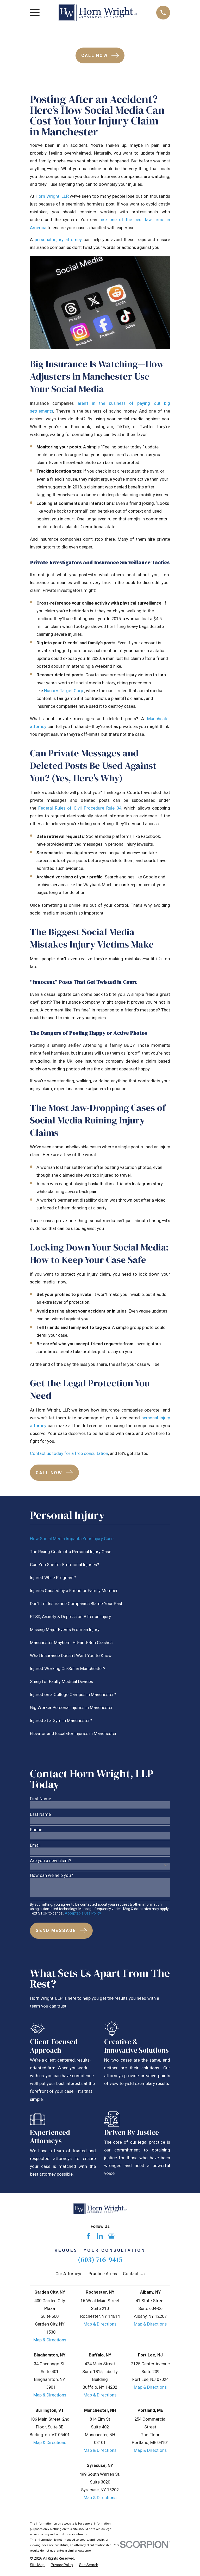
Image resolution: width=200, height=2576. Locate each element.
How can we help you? (51, 1875)
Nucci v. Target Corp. (64, 690)
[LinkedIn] (100, 2236)
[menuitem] (100, 1538)
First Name (40, 1799)
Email (35, 1845)
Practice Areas (103, 2273)
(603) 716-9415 (100, 2259)
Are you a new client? (50, 1861)
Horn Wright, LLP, (52, 196)
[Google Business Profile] (111, 2236)
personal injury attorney (58, 239)
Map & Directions (49, 2339)
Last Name (40, 1814)
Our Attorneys (68, 2273)
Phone (36, 1830)
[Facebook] (88, 2236)
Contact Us (134, 2273)
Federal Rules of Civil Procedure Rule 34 (79, 808)
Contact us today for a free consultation (69, 1453)
